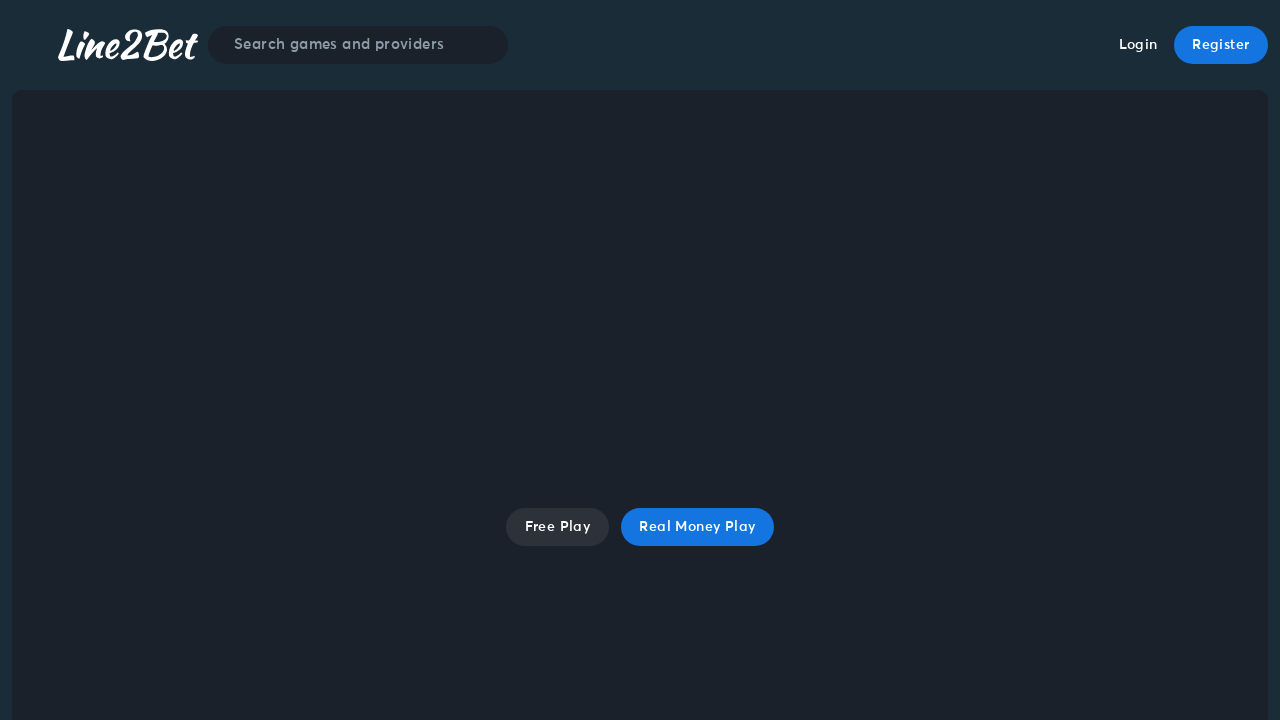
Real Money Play (697, 527)
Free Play (558, 527)
